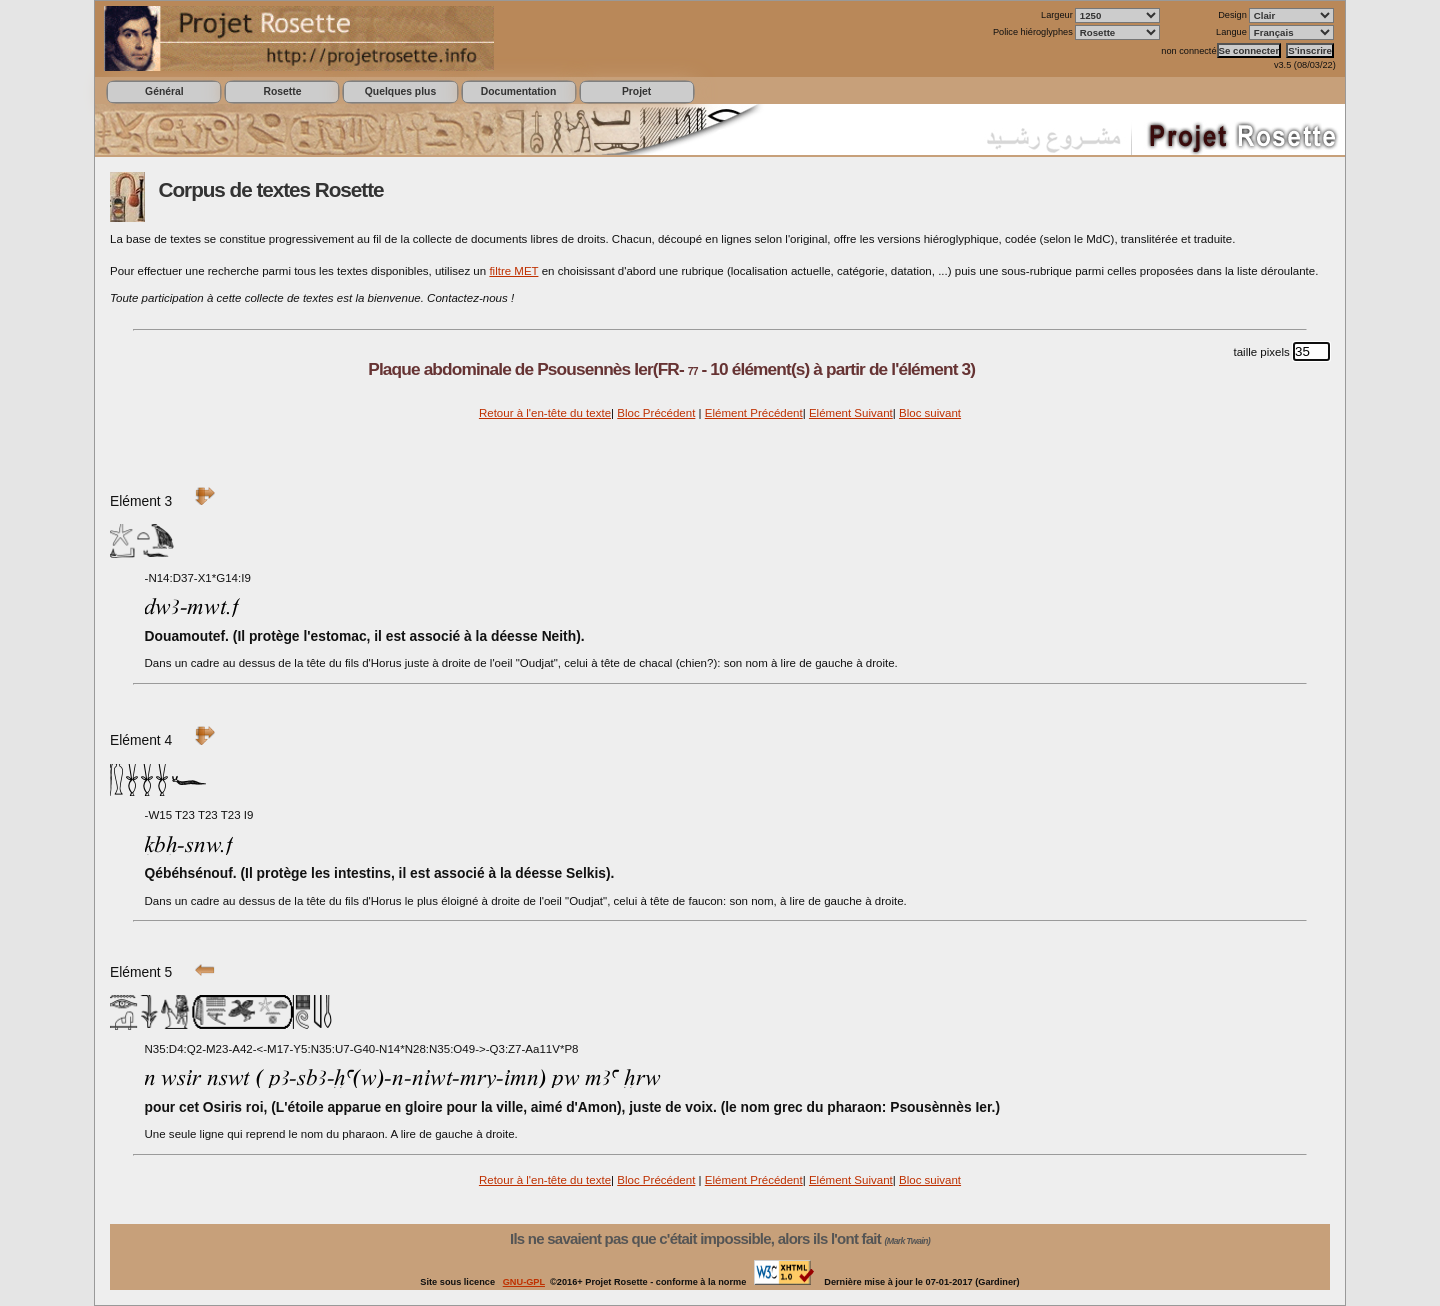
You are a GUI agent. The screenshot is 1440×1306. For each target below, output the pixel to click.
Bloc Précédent (656, 413)
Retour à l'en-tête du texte (545, 413)
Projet (636, 91)
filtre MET (513, 271)
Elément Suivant (851, 413)
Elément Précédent (754, 413)
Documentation (518, 91)
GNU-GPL (524, 1282)
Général (164, 91)
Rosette (282, 91)
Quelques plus (400, 91)
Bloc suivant (930, 413)
